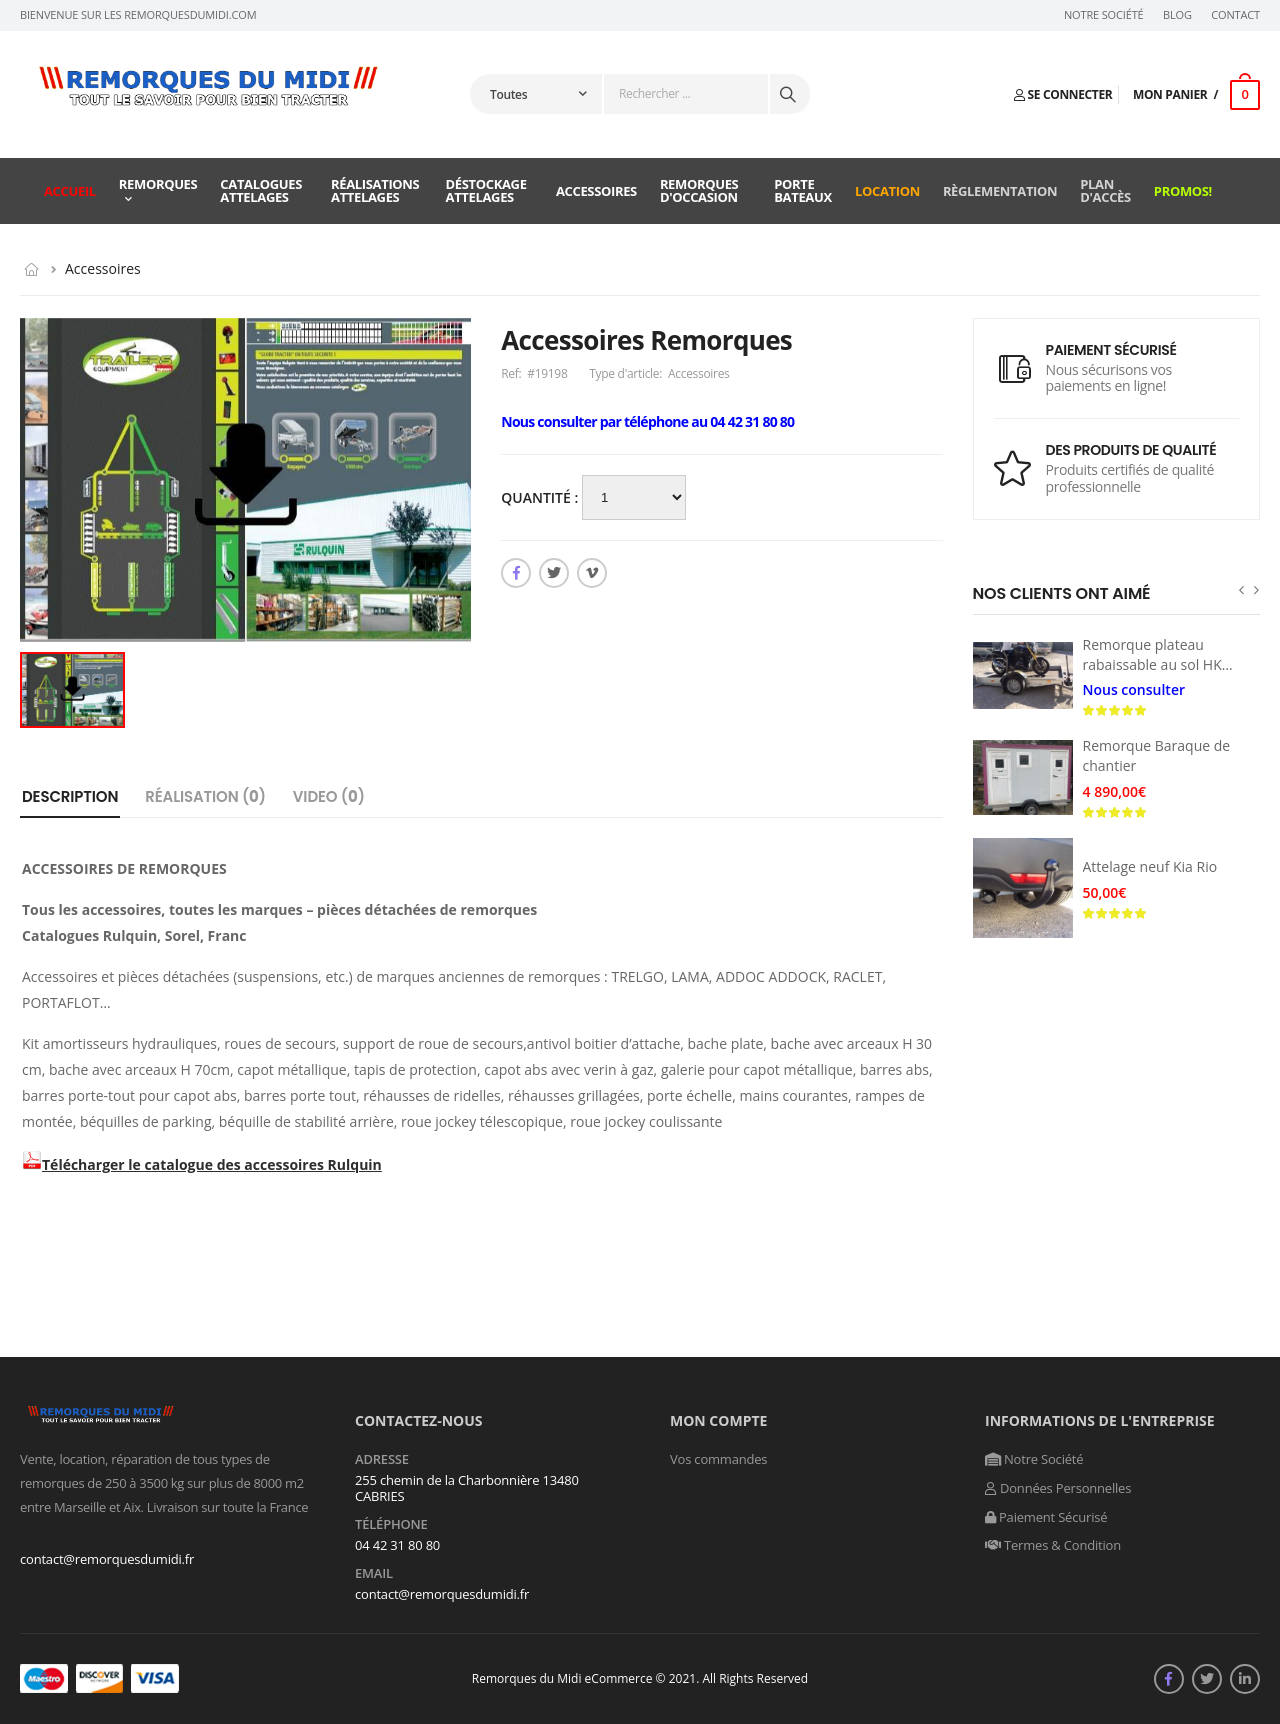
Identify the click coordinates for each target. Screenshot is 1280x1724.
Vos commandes (718, 1459)
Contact (1235, 15)
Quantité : (541, 497)
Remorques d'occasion (699, 190)
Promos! (1183, 191)
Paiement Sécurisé (1046, 1517)
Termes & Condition (1053, 1545)
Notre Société (1104, 15)
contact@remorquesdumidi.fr (107, 1559)
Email (374, 1574)
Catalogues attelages (261, 190)
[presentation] (1241, 589)
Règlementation (1000, 191)
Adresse (382, 1460)
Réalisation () (205, 796)
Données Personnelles (1058, 1488)
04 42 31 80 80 (397, 1545)
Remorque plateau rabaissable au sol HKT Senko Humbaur (1156, 664)
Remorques (158, 184)
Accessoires (596, 191)
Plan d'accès (1105, 190)
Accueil (70, 191)
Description (70, 796)
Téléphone (391, 1525)
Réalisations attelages (375, 190)
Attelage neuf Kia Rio (1150, 866)
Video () (329, 796)
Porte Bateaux (803, 190)
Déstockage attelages (486, 190)
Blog (1177, 15)
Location (887, 191)
